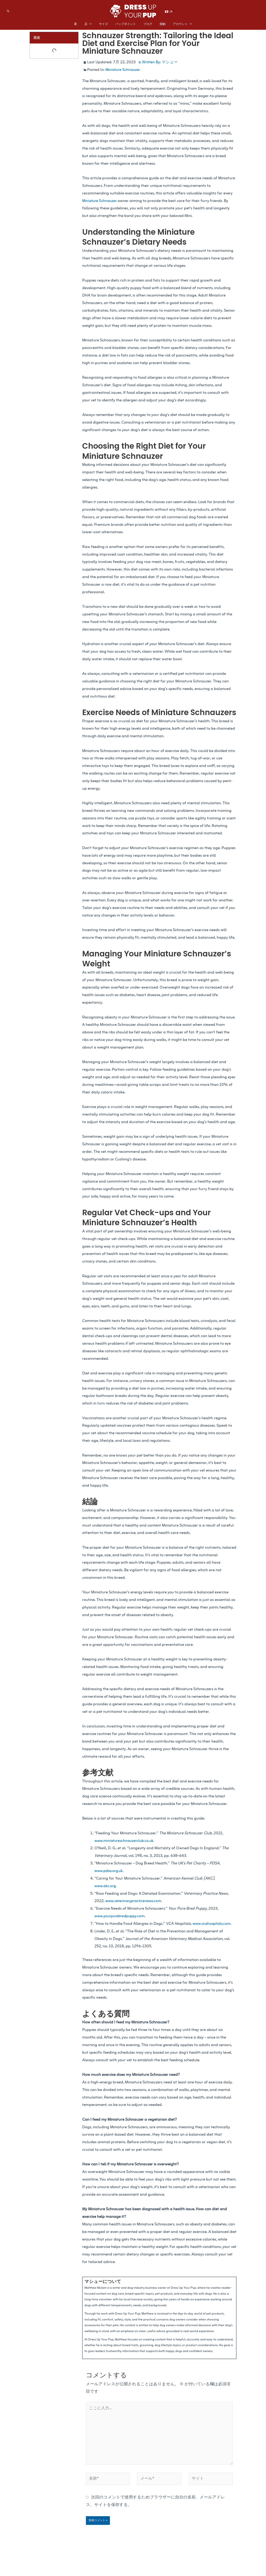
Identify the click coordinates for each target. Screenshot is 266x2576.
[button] (8, 11)
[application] (89, 24)
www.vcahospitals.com (212, 1923)
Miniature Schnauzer (123, 69)
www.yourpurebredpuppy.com (121, 1916)
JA (169, 11)
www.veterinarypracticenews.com (134, 1901)
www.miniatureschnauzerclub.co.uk (125, 1840)
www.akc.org (105, 1886)
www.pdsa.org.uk (109, 1871)
